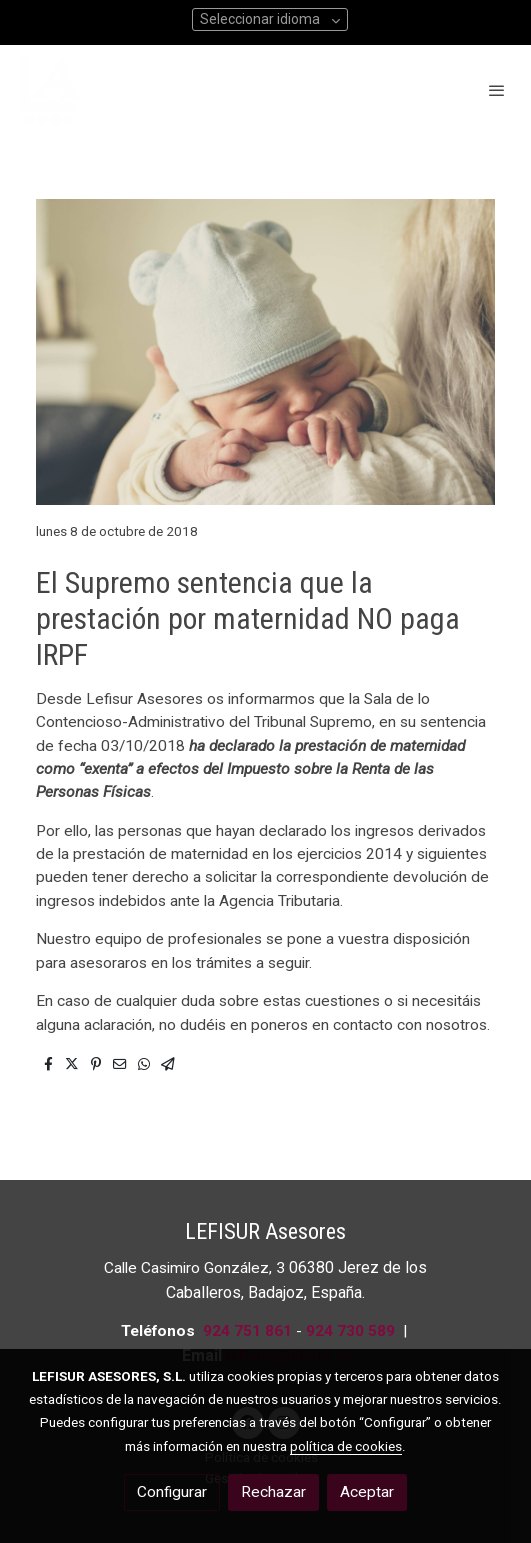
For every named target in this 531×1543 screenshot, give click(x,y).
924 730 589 (350, 1331)
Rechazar (273, 1492)
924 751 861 (247, 1331)
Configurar (172, 1492)
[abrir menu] (497, 90)
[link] (49, 90)
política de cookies (346, 1446)
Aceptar (367, 1492)
